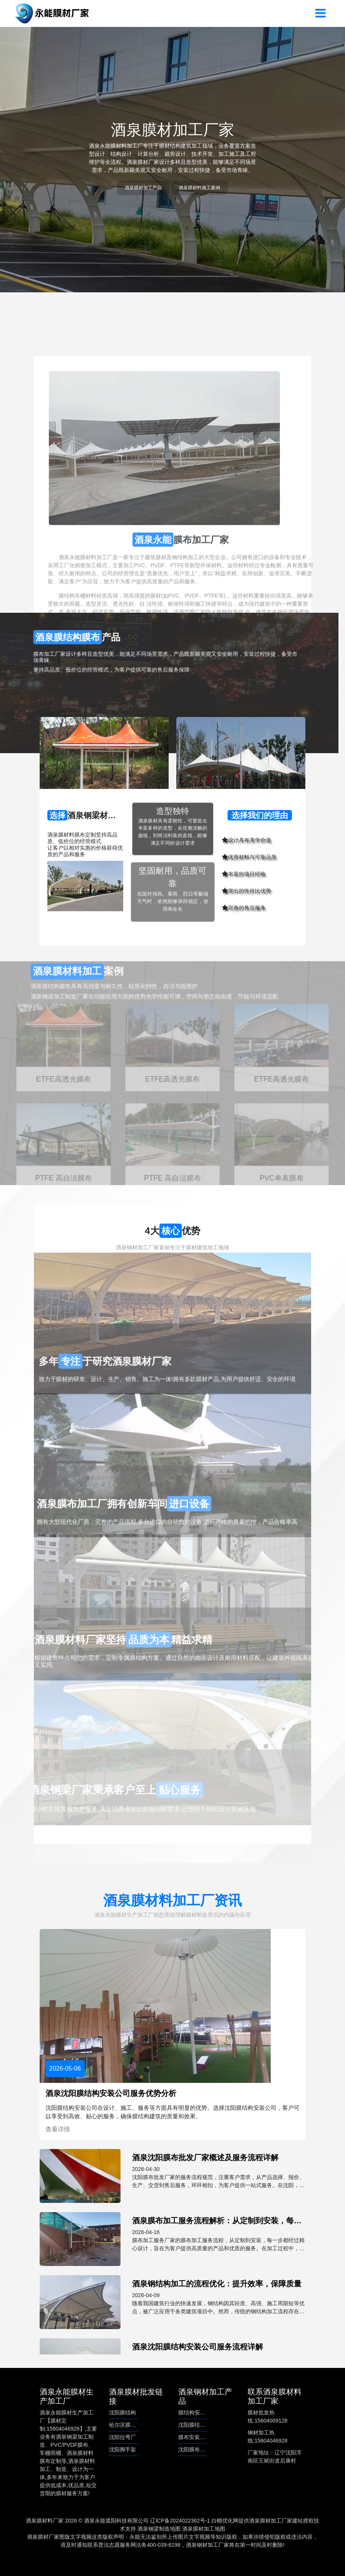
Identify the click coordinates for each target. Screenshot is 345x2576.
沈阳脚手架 (122, 2449)
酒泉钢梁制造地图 (159, 2529)
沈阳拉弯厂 (122, 2437)
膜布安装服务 (194, 2437)
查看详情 (57, 2129)
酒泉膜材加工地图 (203, 2529)
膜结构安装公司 (197, 2412)
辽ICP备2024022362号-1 (180, 2521)
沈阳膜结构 (122, 2412)
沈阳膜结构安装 (197, 2425)
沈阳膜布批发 (194, 2449)
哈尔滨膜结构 (125, 2425)
